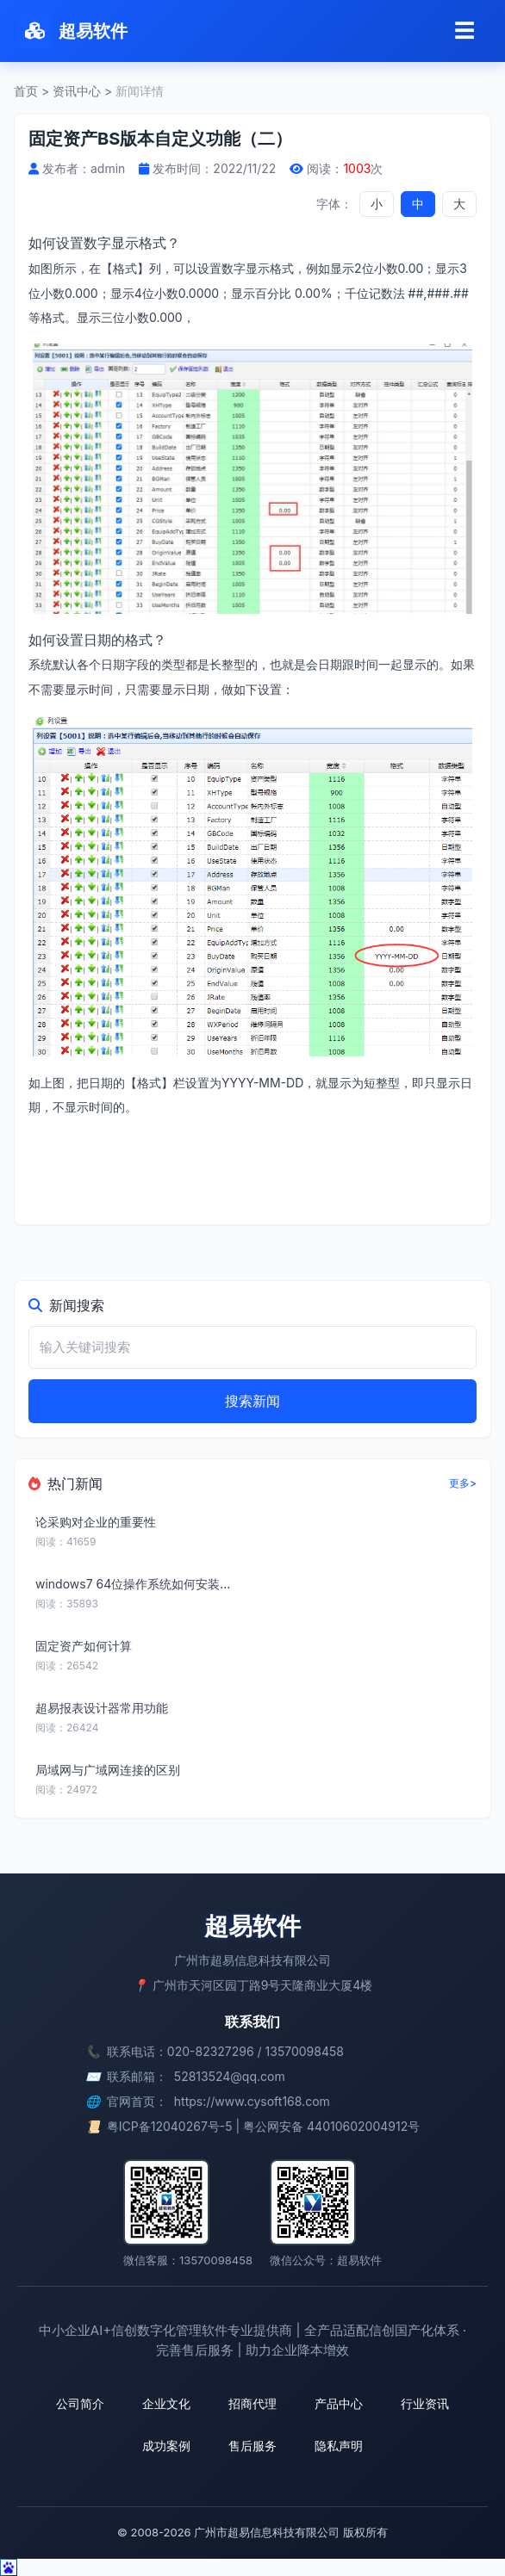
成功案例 (166, 2445)
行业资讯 (425, 2403)
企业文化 (166, 2403)
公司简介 (80, 2403)
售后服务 (252, 2445)
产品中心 (339, 2403)
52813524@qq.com (229, 2076)
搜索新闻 (252, 1400)
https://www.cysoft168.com (252, 2101)
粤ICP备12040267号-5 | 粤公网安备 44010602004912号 (263, 2126)
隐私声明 (339, 2445)
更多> (463, 1483)
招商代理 (252, 2403)
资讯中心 (77, 91)
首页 (26, 91)
